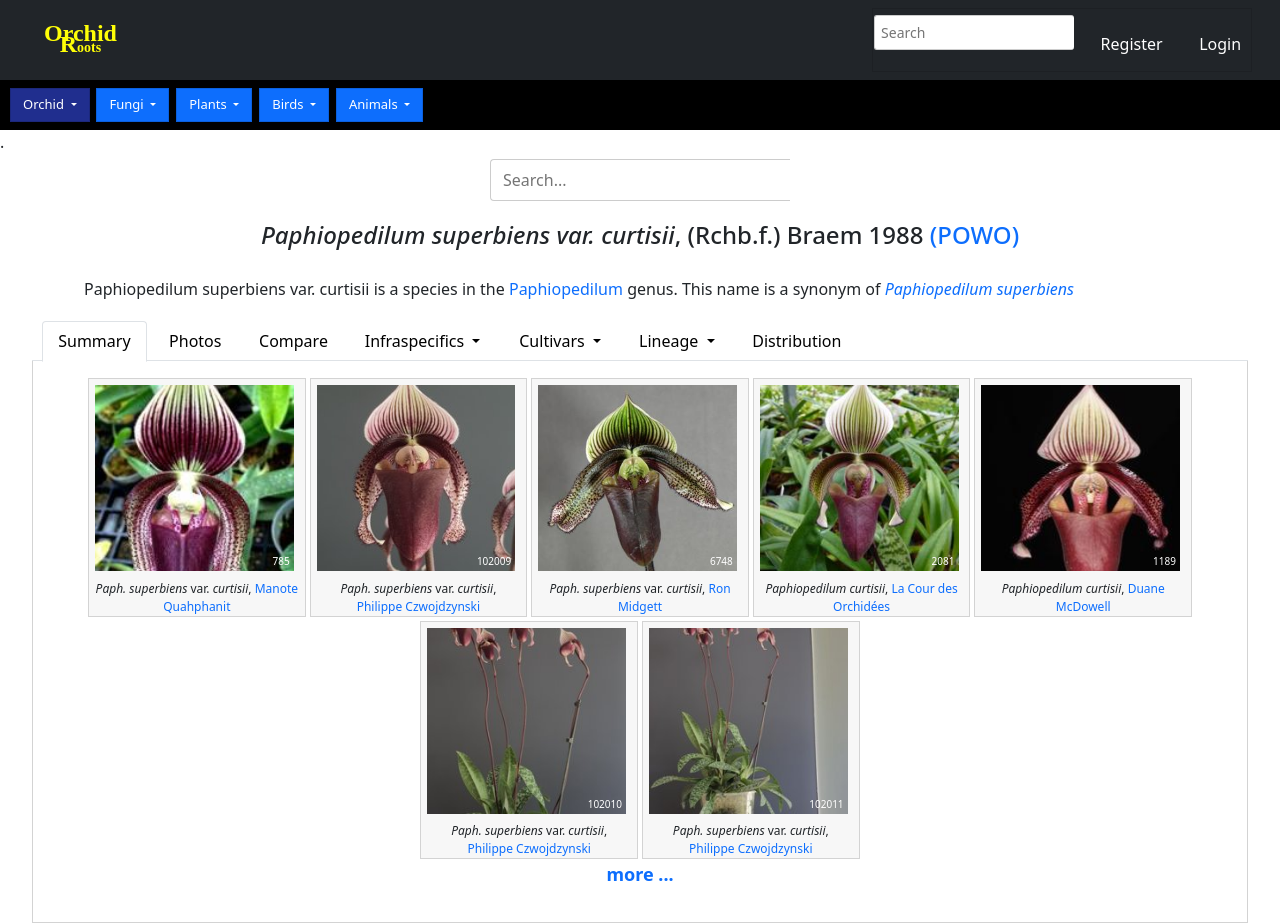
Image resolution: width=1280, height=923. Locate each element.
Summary (94, 341)
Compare (293, 341)
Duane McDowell (1110, 597)
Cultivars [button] (554, 341)
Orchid (45, 104)
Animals (375, 104)
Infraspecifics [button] (417, 341)
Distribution (796, 341)
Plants (209, 104)
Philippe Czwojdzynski (418, 606)
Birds (289, 104)
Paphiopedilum (566, 289)
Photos (195, 341)
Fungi (128, 104)
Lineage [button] (670, 341)
